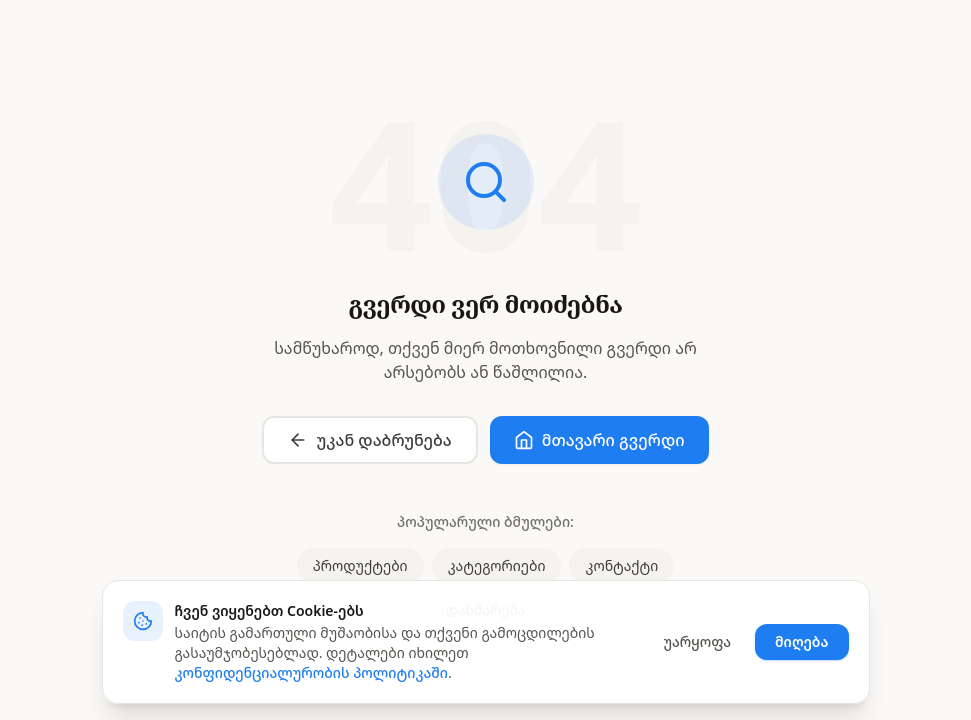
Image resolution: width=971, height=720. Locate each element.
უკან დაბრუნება (369, 440)
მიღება (802, 641)
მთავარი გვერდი (599, 440)
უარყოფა (697, 641)
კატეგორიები (497, 565)
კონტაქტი (621, 565)
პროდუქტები (360, 565)
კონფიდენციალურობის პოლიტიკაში (312, 672)
